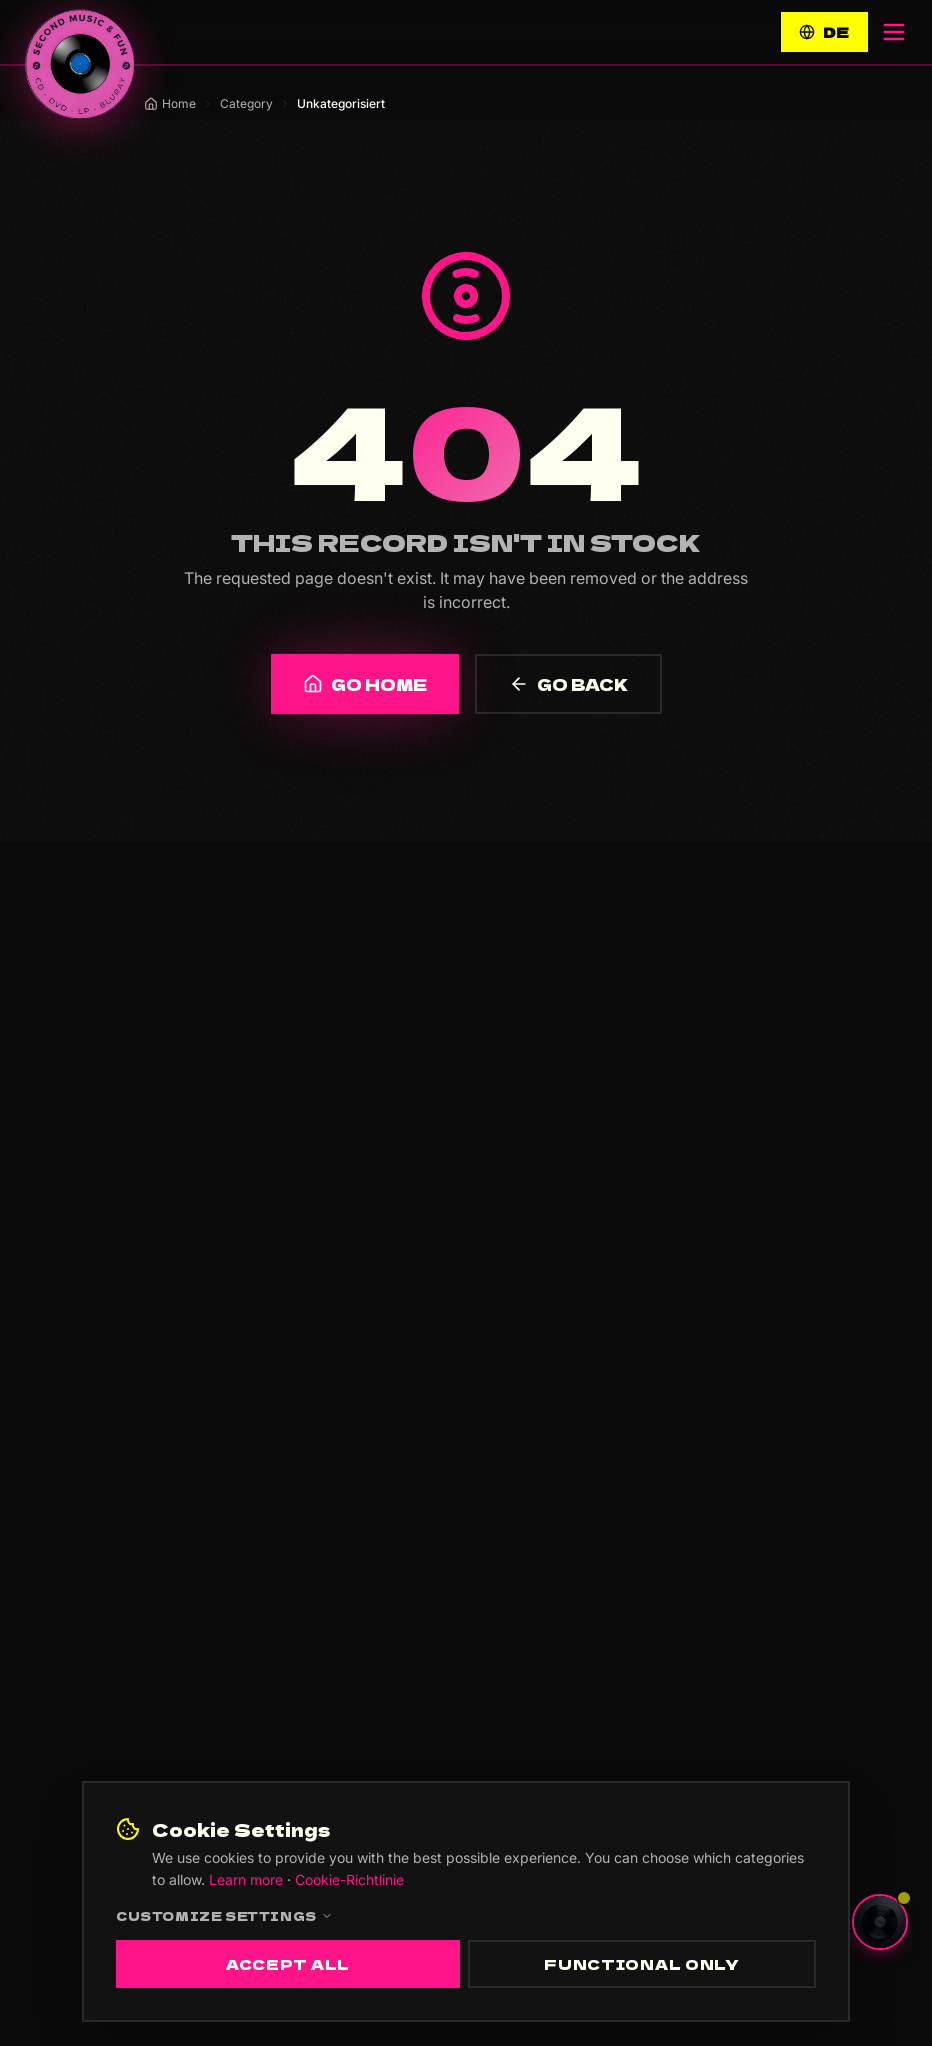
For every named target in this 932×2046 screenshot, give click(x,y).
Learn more (246, 1879)
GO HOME (365, 684)
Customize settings (224, 1916)
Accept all (288, 1964)
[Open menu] (894, 32)
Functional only (642, 1964)
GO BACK (568, 684)
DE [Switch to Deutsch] (824, 32)
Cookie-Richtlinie (349, 1879)
